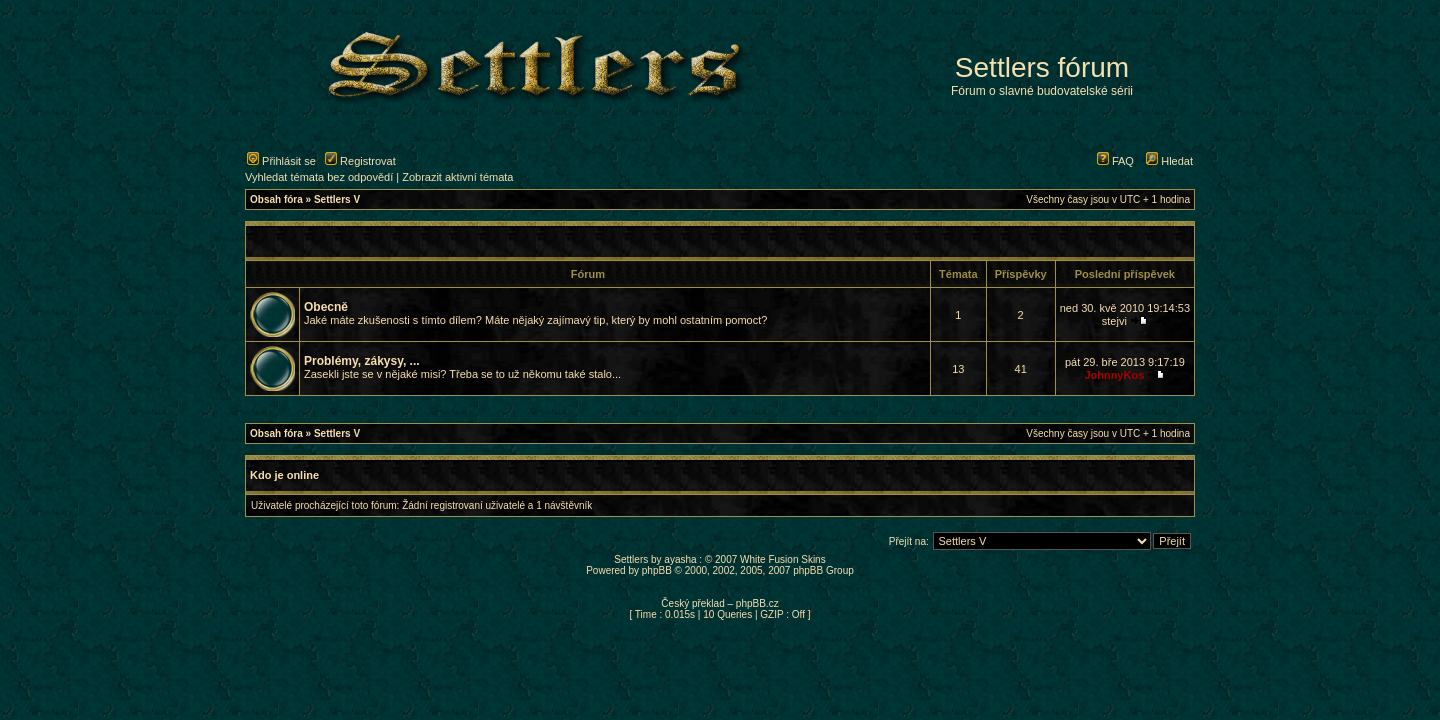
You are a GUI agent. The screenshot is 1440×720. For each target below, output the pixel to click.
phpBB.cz (757, 603)
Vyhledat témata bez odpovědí (319, 177)
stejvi (1114, 321)
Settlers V (337, 199)
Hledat (1169, 161)
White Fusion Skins (783, 559)
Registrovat (360, 161)
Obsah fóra (276, 199)
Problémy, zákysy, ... (362, 361)
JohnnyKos (1114, 375)
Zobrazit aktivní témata (457, 177)
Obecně (326, 307)
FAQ (1115, 161)
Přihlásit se (281, 161)
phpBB (657, 570)
